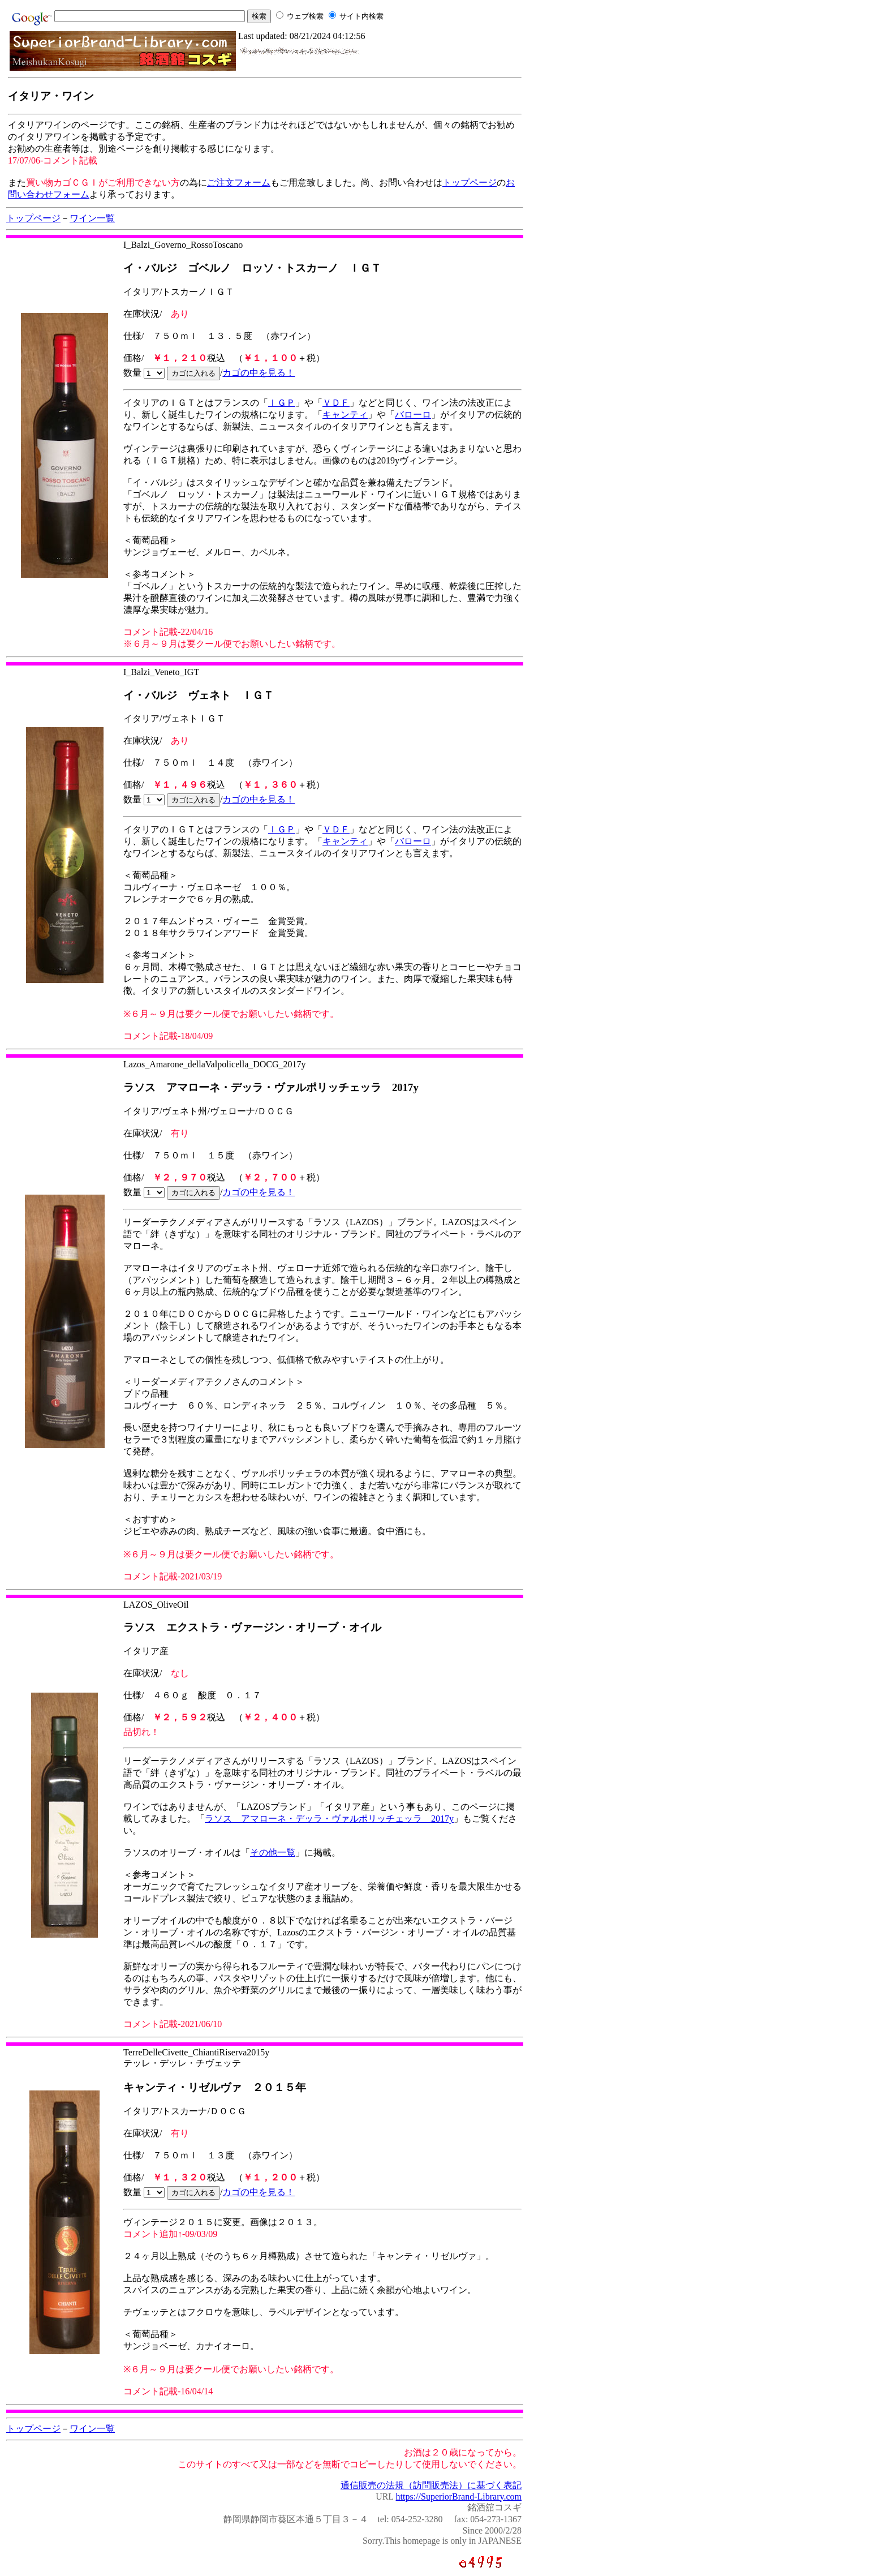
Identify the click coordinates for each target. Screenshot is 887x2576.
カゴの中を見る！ (258, 372)
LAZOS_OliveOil (156, 1604)
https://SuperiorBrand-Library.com (459, 2496)
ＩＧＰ (281, 402)
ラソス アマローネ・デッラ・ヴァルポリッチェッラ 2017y (329, 1818)
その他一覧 (272, 1852)
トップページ (469, 182)
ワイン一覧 (92, 218)
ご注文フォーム (238, 182)
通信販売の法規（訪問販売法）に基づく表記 (431, 2485)
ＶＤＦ (336, 402)
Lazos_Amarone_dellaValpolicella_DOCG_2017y (214, 1064)
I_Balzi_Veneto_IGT (161, 672)
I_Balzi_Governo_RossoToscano (183, 245)
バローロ (413, 414)
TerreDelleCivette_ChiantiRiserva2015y (196, 2052)
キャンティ (345, 414)
